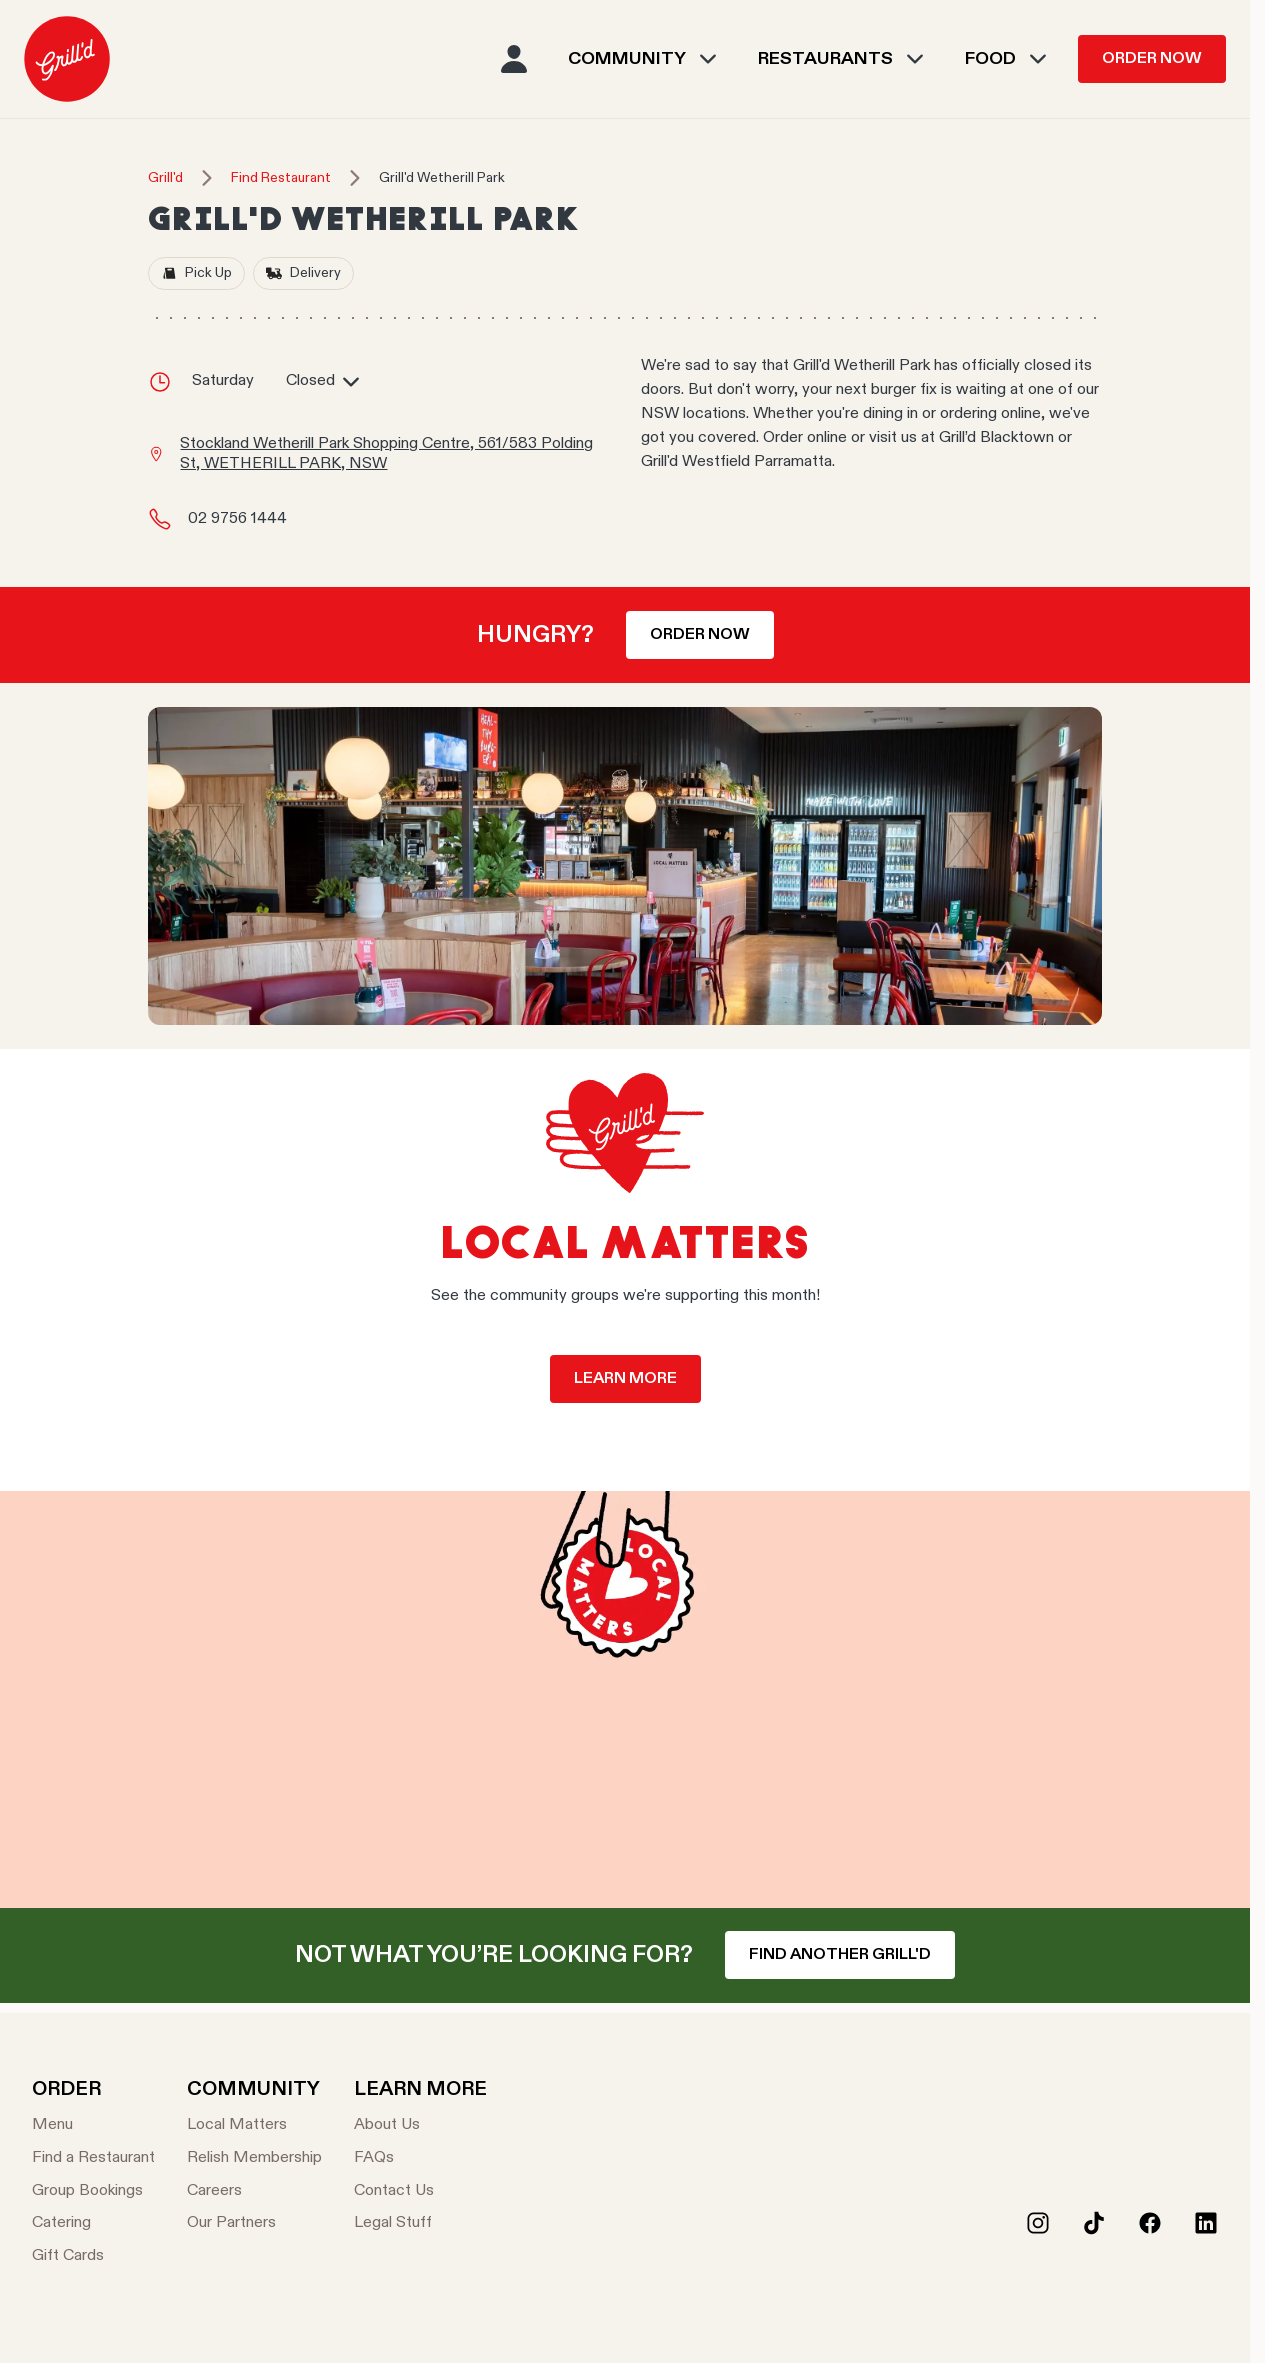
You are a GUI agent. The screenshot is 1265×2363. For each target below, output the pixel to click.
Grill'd (165, 178)
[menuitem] (67, 59)
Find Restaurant (281, 178)
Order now (700, 635)
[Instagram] (1038, 2223)
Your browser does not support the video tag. (625, 1699)
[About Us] (420, 2125)
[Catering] (93, 2223)
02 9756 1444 (237, 519)
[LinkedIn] (1206, 2223)
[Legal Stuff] (420, 2223)
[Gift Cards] (93, 2256)
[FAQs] (420, 2158)
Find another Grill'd (840, 1955)
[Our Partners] (254, 2223)
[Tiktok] (1094, 2223)
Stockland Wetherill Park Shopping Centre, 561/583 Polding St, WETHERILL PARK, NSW (386, 454)
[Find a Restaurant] (93, 2158)
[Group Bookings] (93, 2191)
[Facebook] (1150, 2223)
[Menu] (93, 2125)
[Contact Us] (420, 2191)
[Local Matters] (254, 2125)
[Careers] (254, 2191)
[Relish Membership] (254, 2158)
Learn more (625, 1379)
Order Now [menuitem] (1152, 59)
